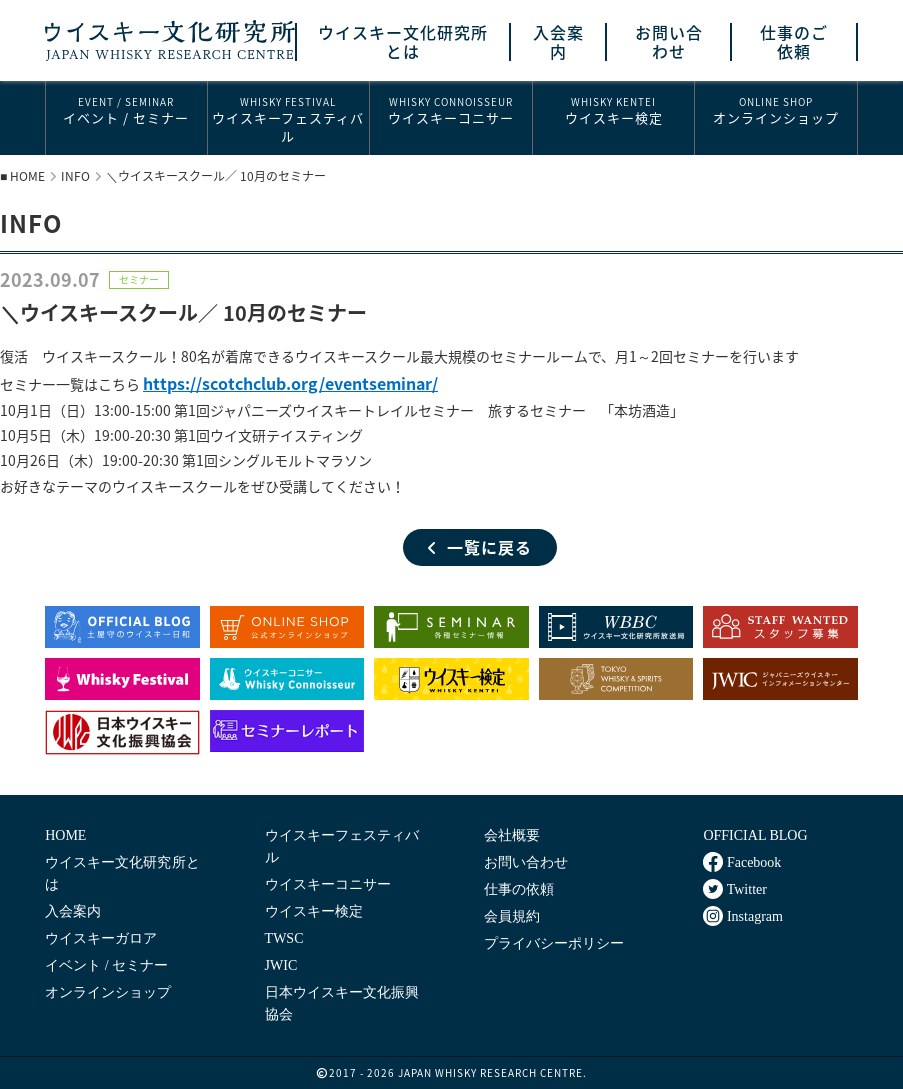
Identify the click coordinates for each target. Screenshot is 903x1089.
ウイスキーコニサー (451, 110)
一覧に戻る (480, 547)
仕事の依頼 (519, 889)
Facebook (742, 862)
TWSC (284, 938)
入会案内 (558, 42)
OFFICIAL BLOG (755, 835)
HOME (27, 176)
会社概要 (512, 835)
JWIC (281, 965)
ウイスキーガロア (101, 938)
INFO (75, 176)
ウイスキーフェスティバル (289, 119)
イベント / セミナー (126, 110)
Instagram (742, 916)
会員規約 (512, 916)
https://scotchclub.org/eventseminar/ (290, 383)
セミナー (139, 279)
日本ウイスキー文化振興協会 (342, 1003)
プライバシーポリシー (554, 943)
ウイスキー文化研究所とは (403, 42)
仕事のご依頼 (794, 42)
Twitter (734, 889)
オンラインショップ (776, 110)
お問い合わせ (669, 42)
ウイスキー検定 (614, 110)
